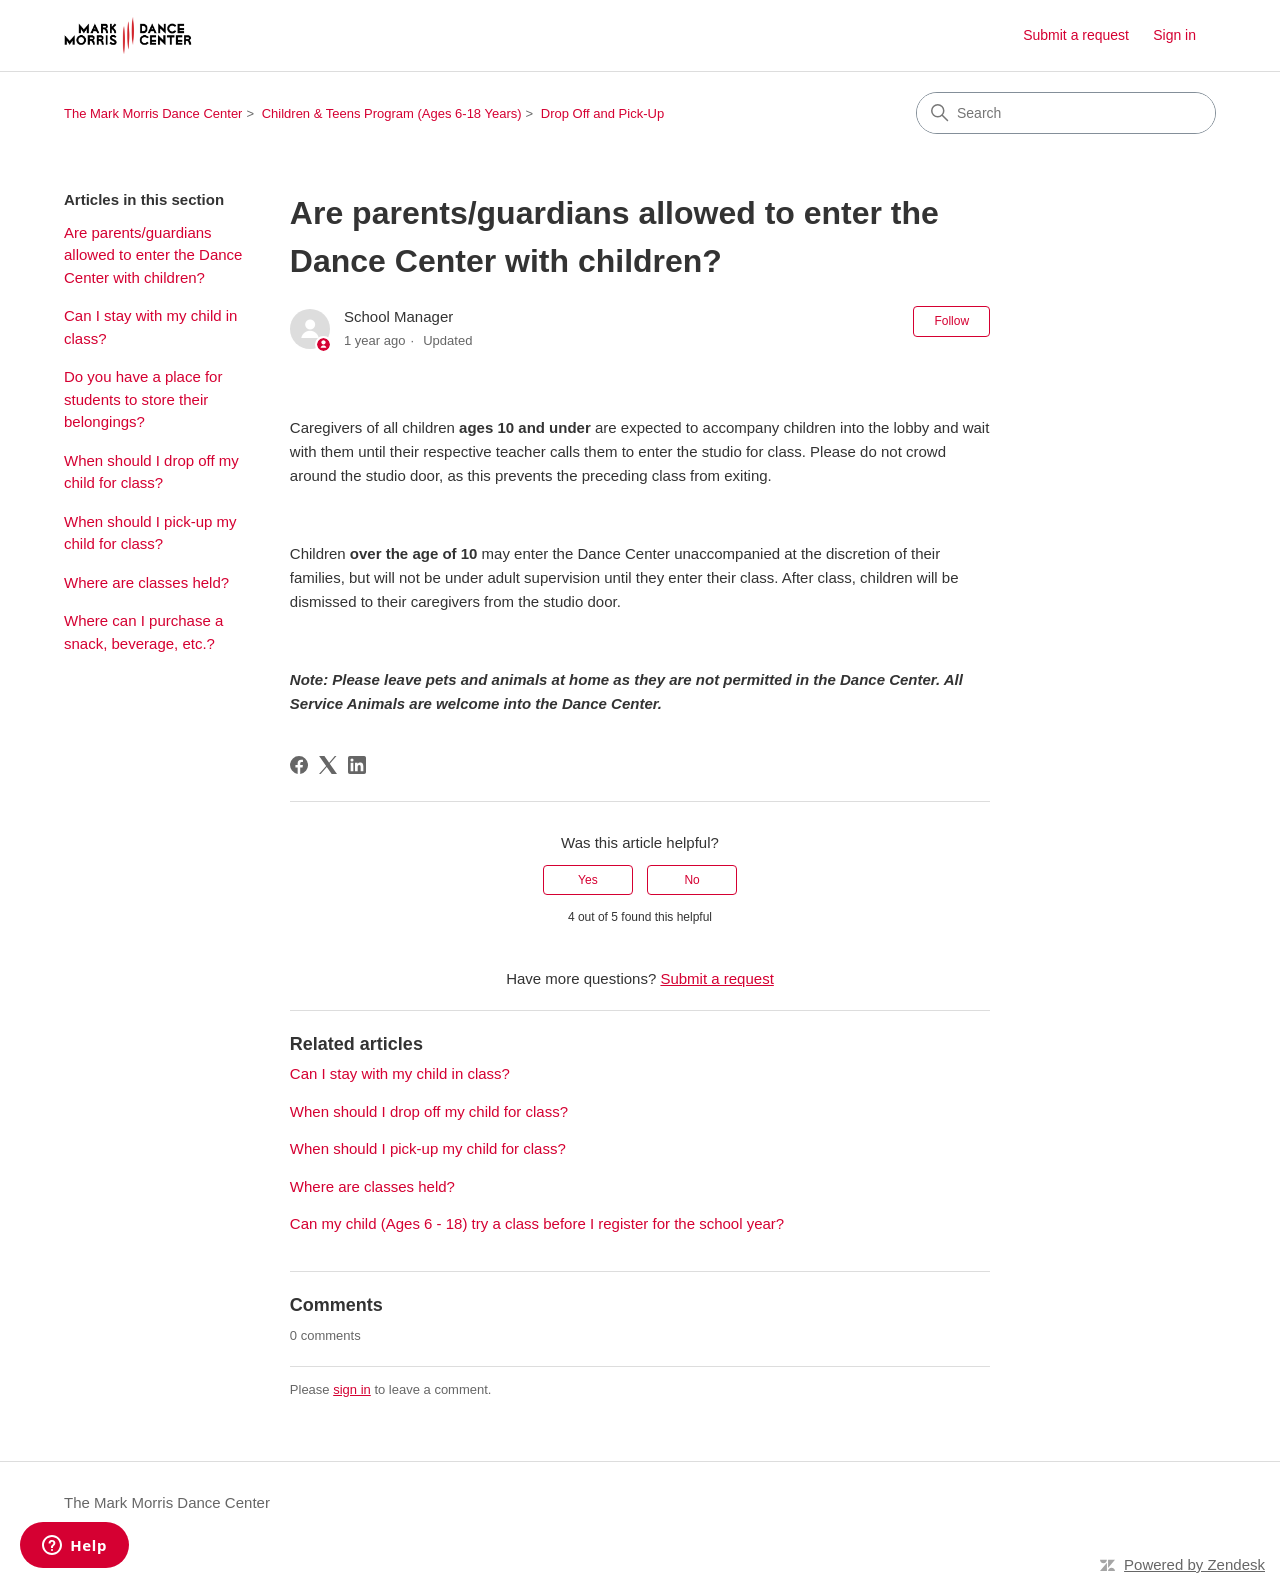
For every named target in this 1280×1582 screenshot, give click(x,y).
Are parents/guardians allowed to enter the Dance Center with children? (153, 255)
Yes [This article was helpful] (588, 880)
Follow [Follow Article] (951, 321)
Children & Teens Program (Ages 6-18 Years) (392, 113)
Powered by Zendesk (1194, 1564)
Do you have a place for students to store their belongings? (143, 399)
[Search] (1066, 113)
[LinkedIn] (357, 765)
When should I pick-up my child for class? (150, 533)
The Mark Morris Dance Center (153, 113)
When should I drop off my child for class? (151, 472)
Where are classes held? (146, 582)
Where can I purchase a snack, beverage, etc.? (143, 632)
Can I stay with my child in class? (150, 327)
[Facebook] (299, 765)
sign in (352, 1389)
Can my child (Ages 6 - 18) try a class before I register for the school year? (537, 1223)
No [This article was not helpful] (691, 880)
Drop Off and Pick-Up (602, 113)
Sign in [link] (1174, 35)
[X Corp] (328, 765)
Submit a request (1076, 35)
